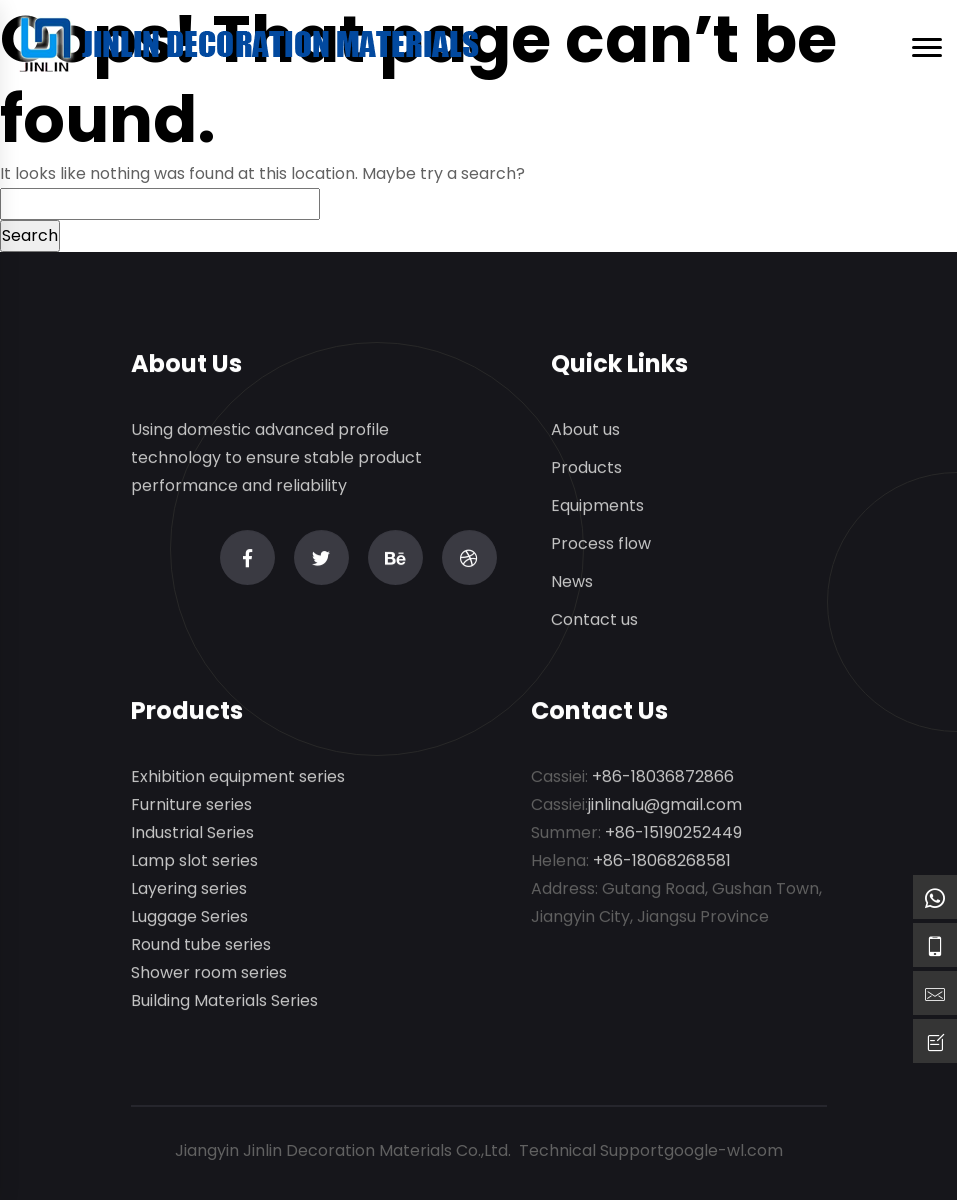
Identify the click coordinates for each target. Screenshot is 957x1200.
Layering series (189, 889)
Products (586, 468)
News (572, 582)
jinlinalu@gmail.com (665, 805)
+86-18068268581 (662, 861)
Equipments (597, 506)
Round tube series (201, 945)
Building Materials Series (224, 1001)
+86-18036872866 (663, 777)
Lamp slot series (194, 861)
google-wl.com (723, 1150)
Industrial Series (192, 833)
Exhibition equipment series (238, 777)
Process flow (601, 544)
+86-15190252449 (673, 833)
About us (585, 430)
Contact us (594, 620)
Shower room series (209, 973)
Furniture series (191, 805)
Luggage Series (189, 917)
